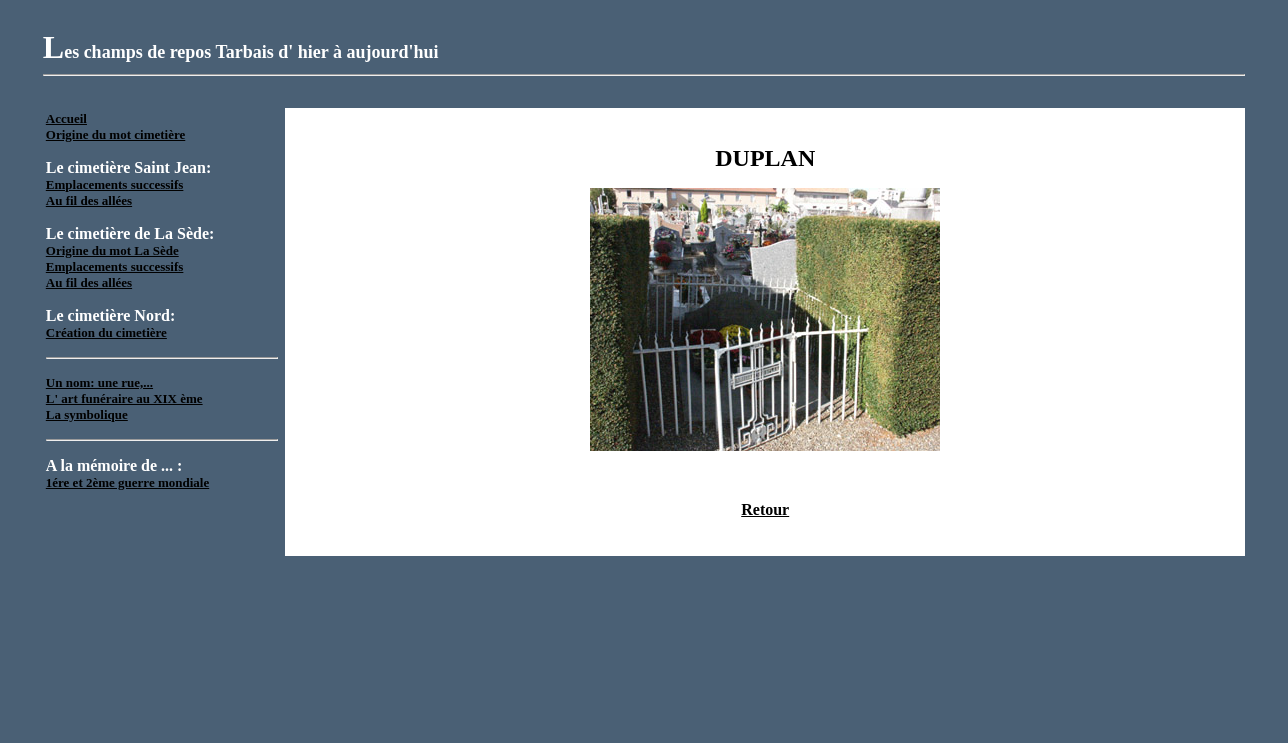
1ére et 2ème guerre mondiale (127, 482)
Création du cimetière (106, 332)
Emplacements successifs (115, 184)
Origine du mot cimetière (115, 134)
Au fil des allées (89, 200)
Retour (765, 509)
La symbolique (87, 414)
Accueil (66, 118)
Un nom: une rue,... (99, 382)
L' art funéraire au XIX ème (124, 398)
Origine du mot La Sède (112, 250)
